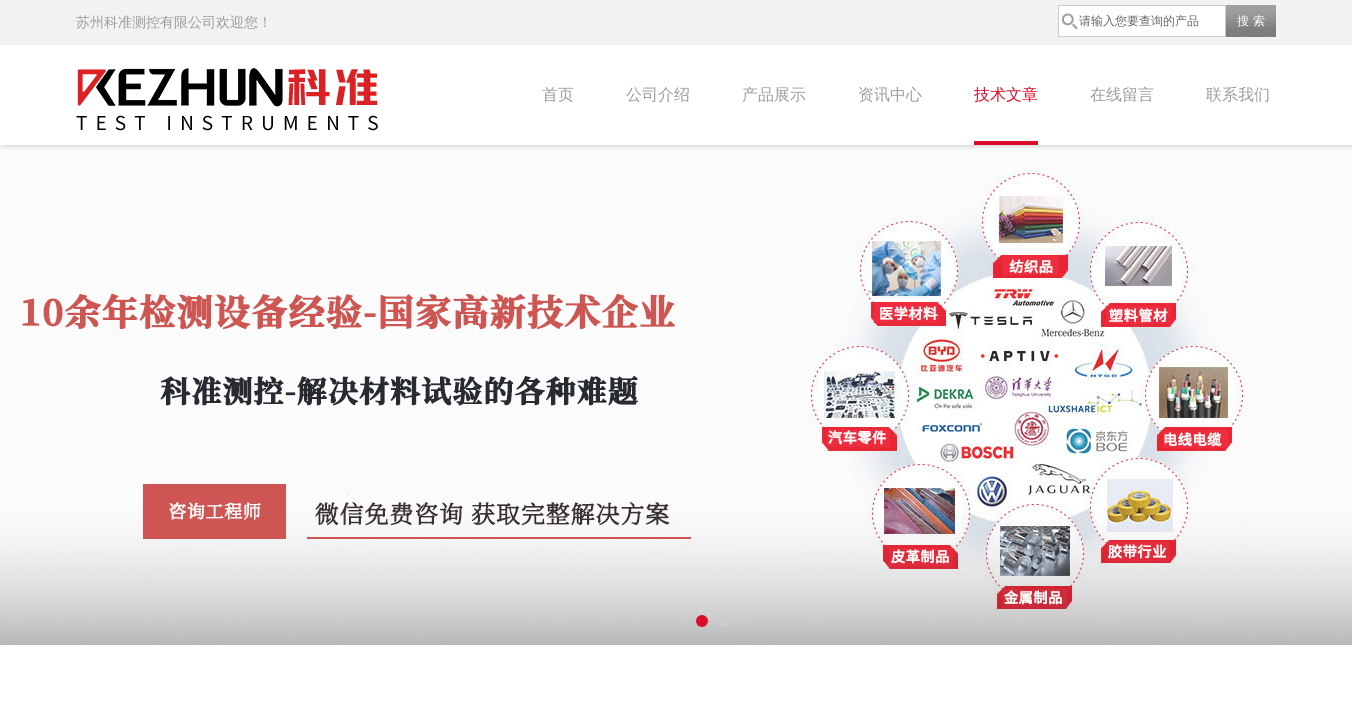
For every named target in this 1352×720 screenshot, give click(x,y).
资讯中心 (890, 94)
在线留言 (1122, 94)
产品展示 (774, 94)
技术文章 (1006, 94)
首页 (558, 94)
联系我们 (1238, 94)
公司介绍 (658, 94)
